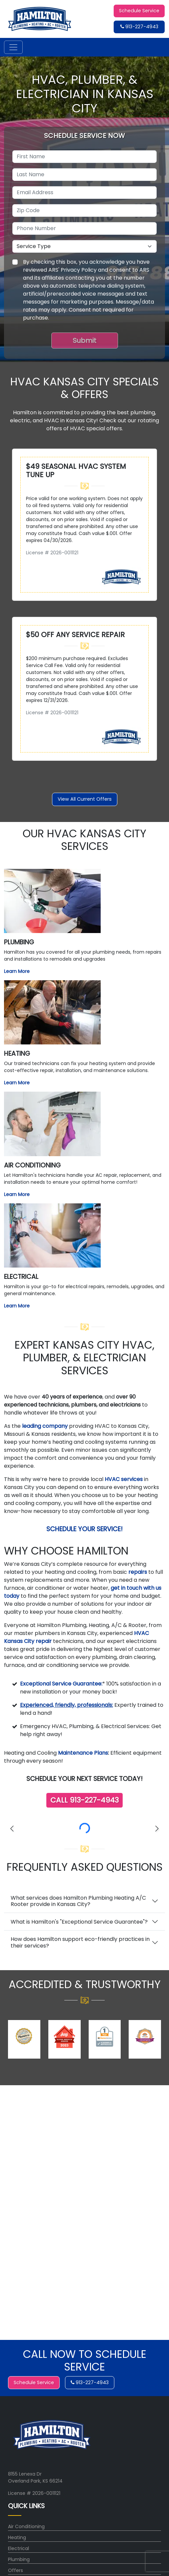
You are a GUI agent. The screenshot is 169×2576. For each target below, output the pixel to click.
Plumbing (19, 2559)
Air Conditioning (26, 2526)
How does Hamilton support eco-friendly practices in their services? (80, 1942)
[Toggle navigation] (13, 47)
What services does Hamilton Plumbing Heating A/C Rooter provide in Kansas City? (78, 1901)
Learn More (17, 971)
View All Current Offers (85, 799)
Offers (15, 2570)
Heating (17, 2537)
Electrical (18, 2548)
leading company (45, 1426)
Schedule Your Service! (84, 1529)
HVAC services (124, 1479)
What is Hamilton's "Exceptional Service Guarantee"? (79, 1922)
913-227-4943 (139, 26)
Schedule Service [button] (139, 10)
